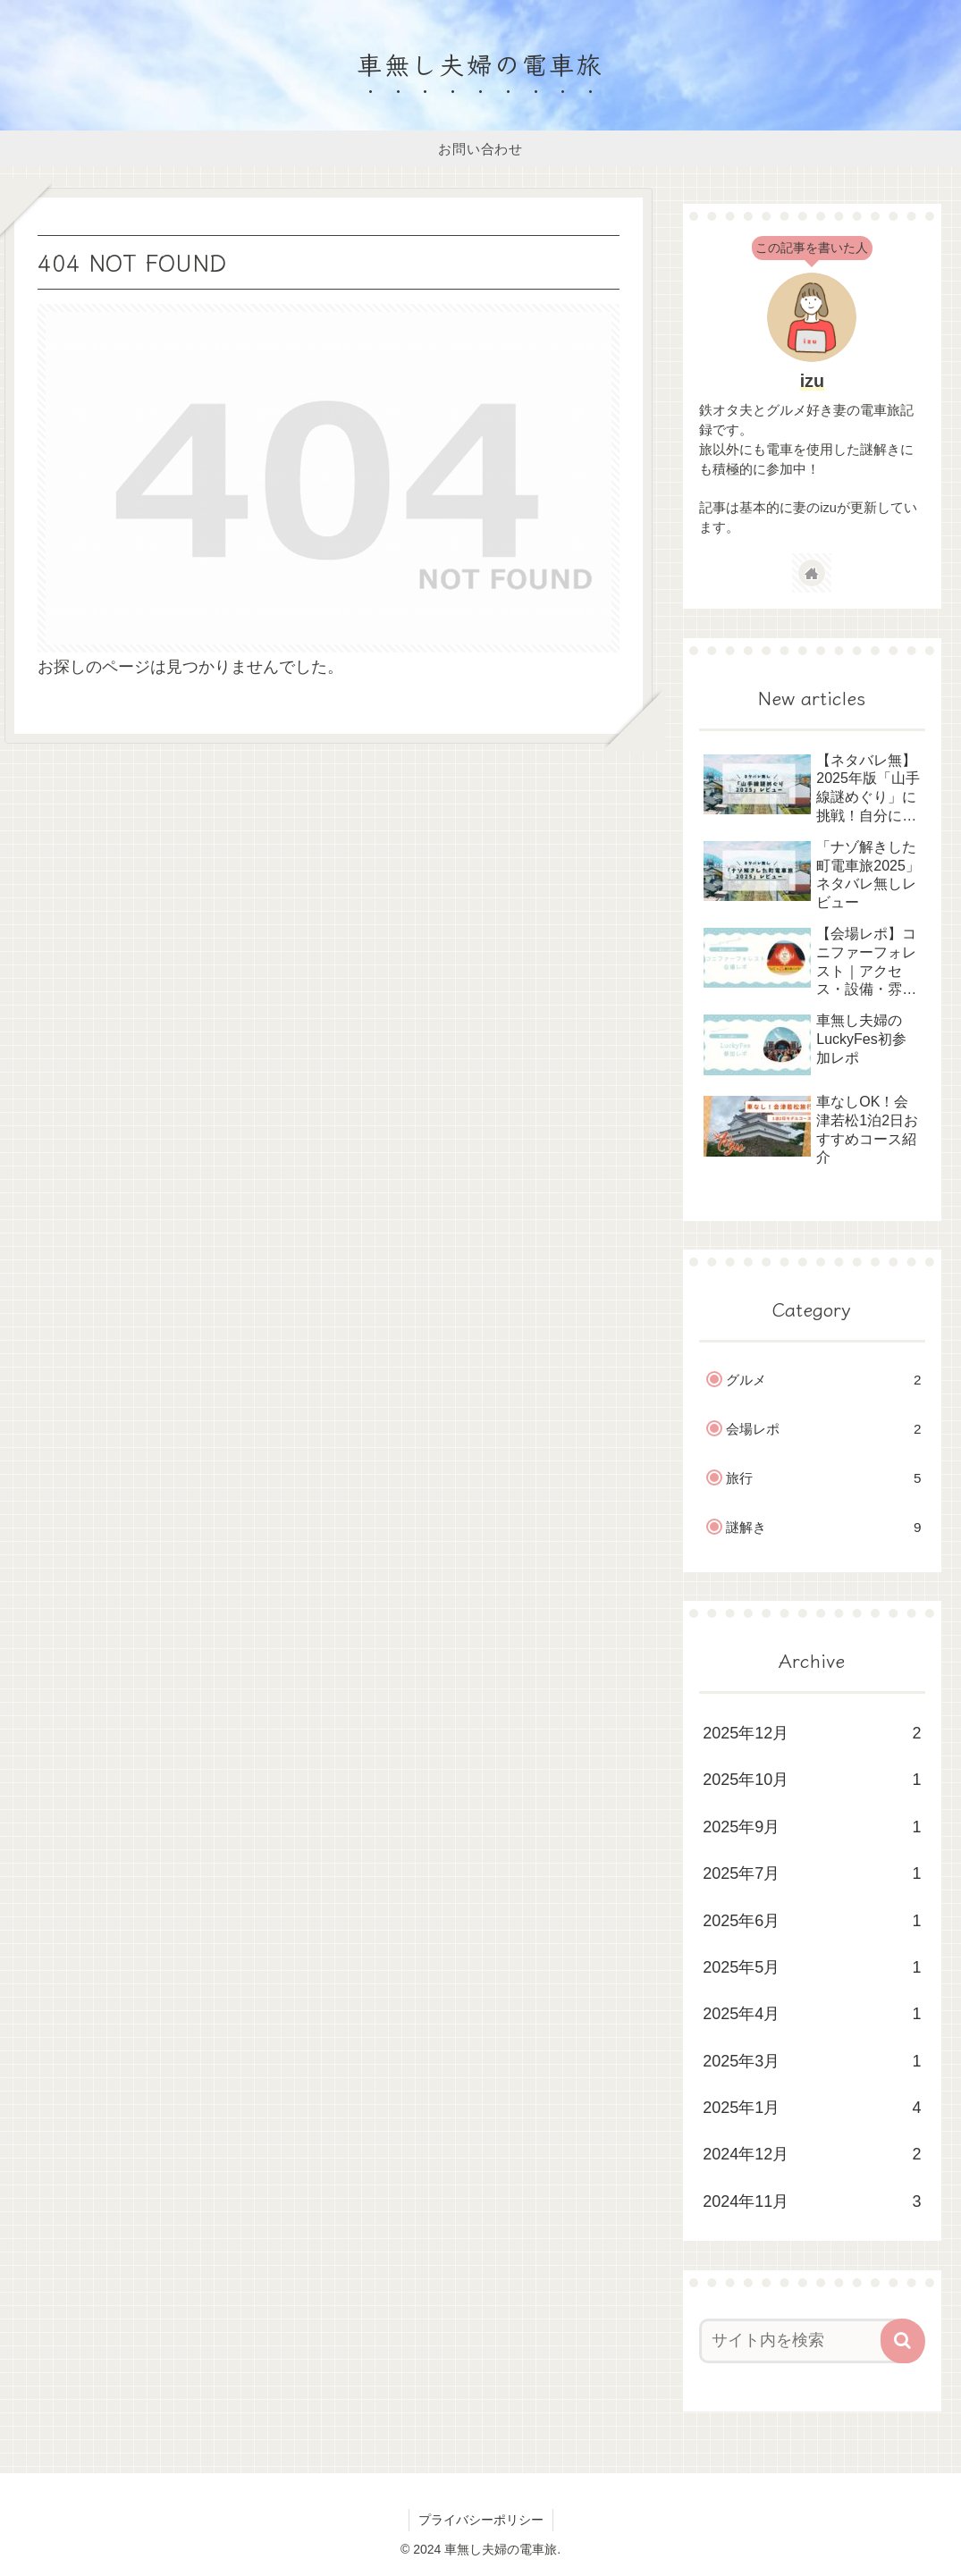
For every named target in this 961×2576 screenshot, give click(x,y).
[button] (903, 2341)
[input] (802, 2341)
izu (812, 381)
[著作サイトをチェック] (811, 573)
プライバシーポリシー (481, 2520)
